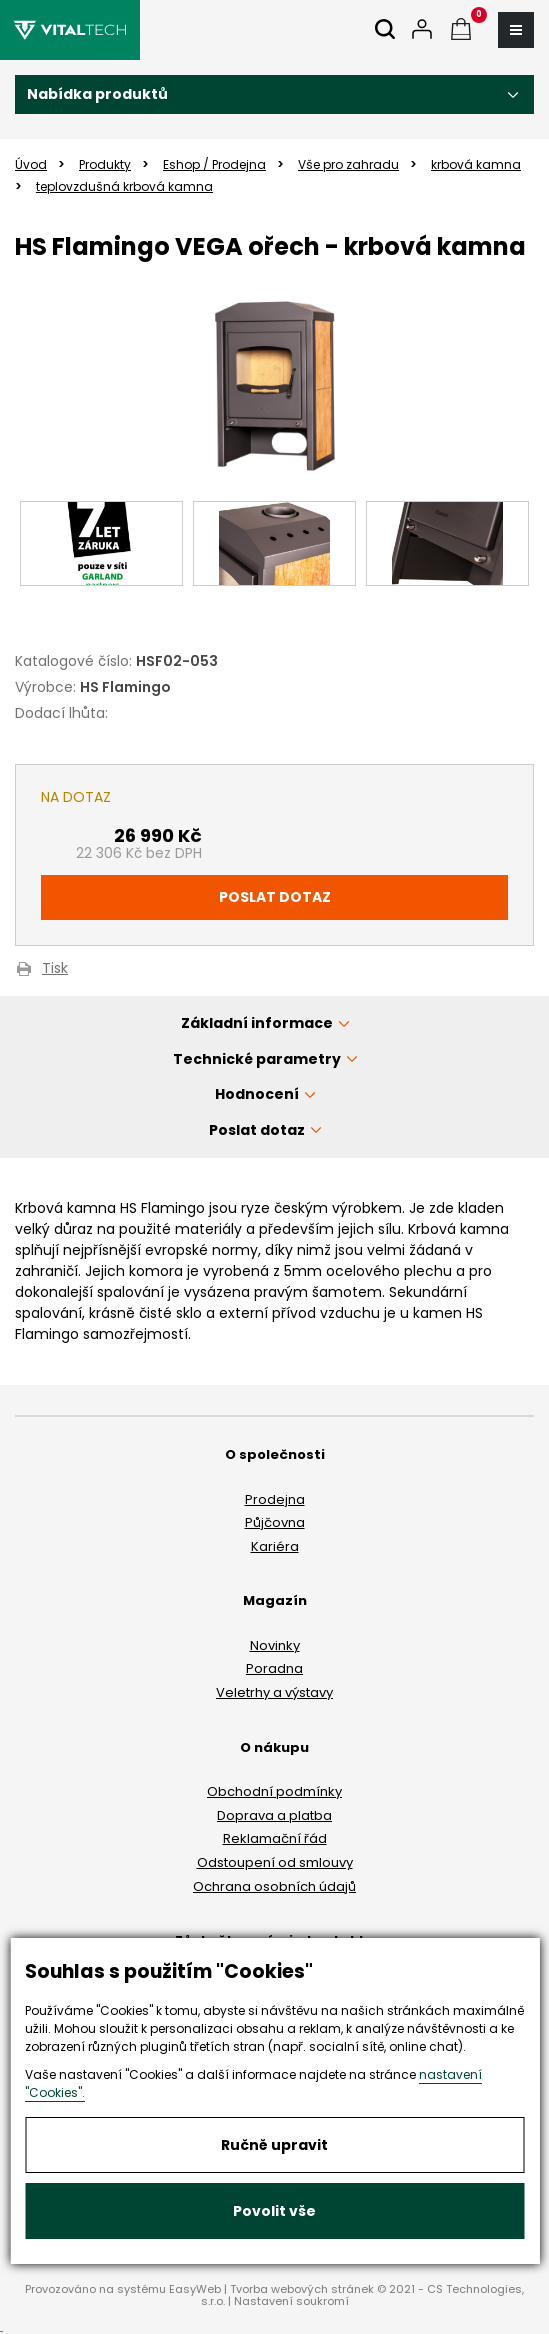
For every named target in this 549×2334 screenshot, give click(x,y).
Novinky (275, 1645)
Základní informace (257, 1023)
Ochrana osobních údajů (274, 1886)
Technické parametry (257, 1059)
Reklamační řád (275, 1838)
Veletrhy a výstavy (274, 1692)
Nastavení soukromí (291, 2301)
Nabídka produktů (97, 94)
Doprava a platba (274, 1815)
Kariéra (275, 1546)
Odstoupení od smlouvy (275, 1862)
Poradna (274, 1668)
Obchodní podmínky (274, 1791)
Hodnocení (257, 1094)
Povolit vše (274, 2211)
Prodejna (275, 1499)
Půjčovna (275, 1522)
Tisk (55, 969)
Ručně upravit (274, 2145)
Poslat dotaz (275, 897)
